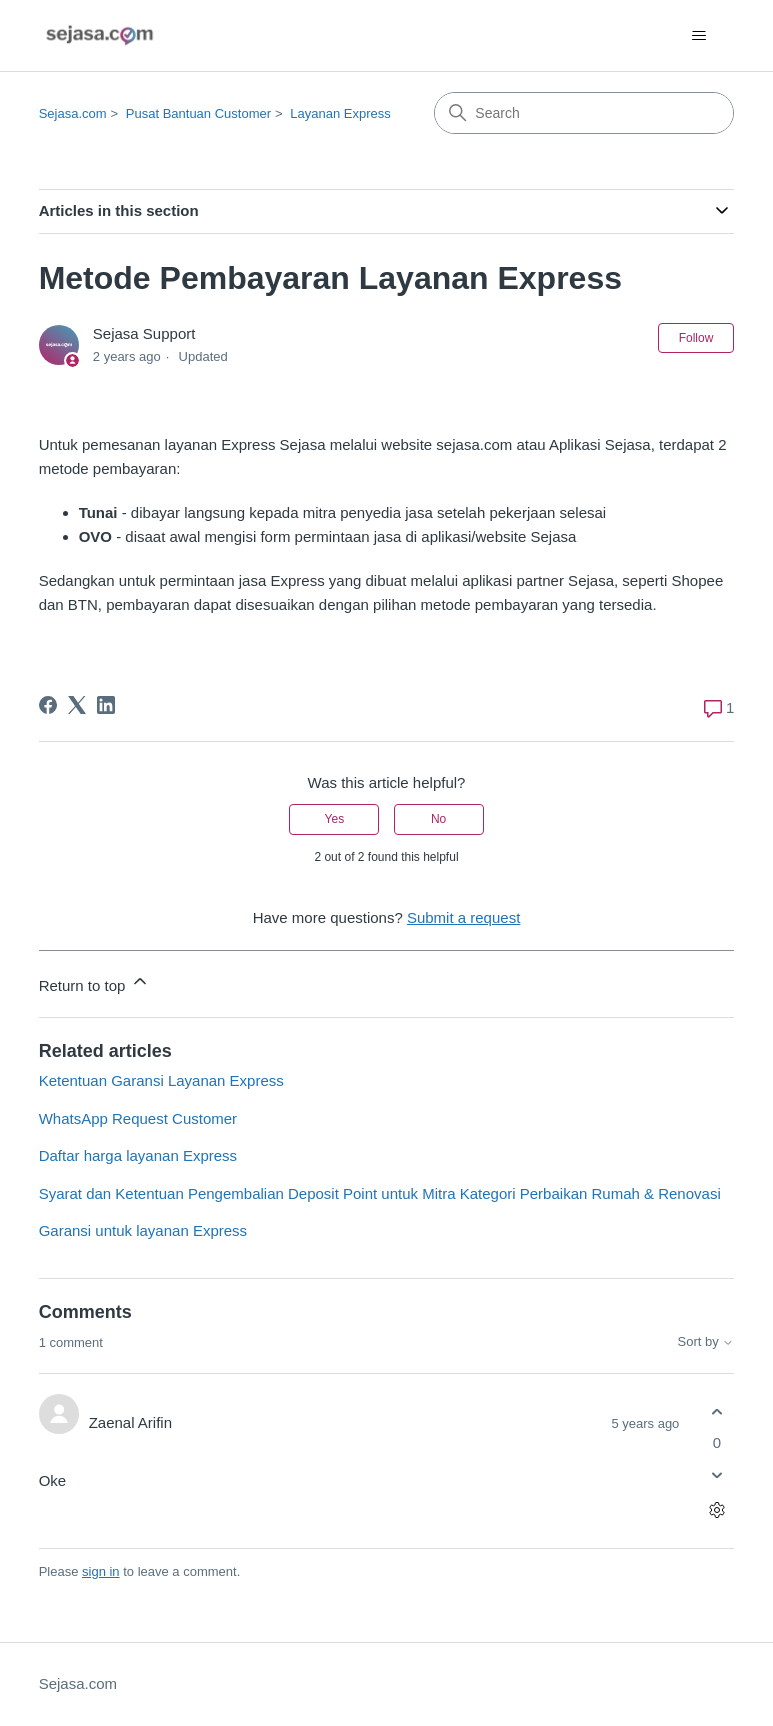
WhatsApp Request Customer (138, 1118)
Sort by (706, 1342)
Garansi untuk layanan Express (143, 1230)
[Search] (584, 113)
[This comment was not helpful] (716, 1475)
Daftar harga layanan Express (138, 1155)
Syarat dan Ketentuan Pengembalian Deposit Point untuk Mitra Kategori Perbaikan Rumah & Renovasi (380, 1193)
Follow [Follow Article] (696, 338)
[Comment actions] (716, 1510)
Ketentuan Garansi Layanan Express (161, 1080)
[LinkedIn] (106, 705)
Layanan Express (340, 113)
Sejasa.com (73, 113)
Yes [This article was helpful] (335, 819)
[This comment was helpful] (716, 1411)
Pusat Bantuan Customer (198, 113)
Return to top (94, 982)
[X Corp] (77, 705)
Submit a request (463, 917)
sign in (101, 1571)
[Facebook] (48, 705)
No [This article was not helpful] (438, 819)
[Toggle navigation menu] (698, 36)
